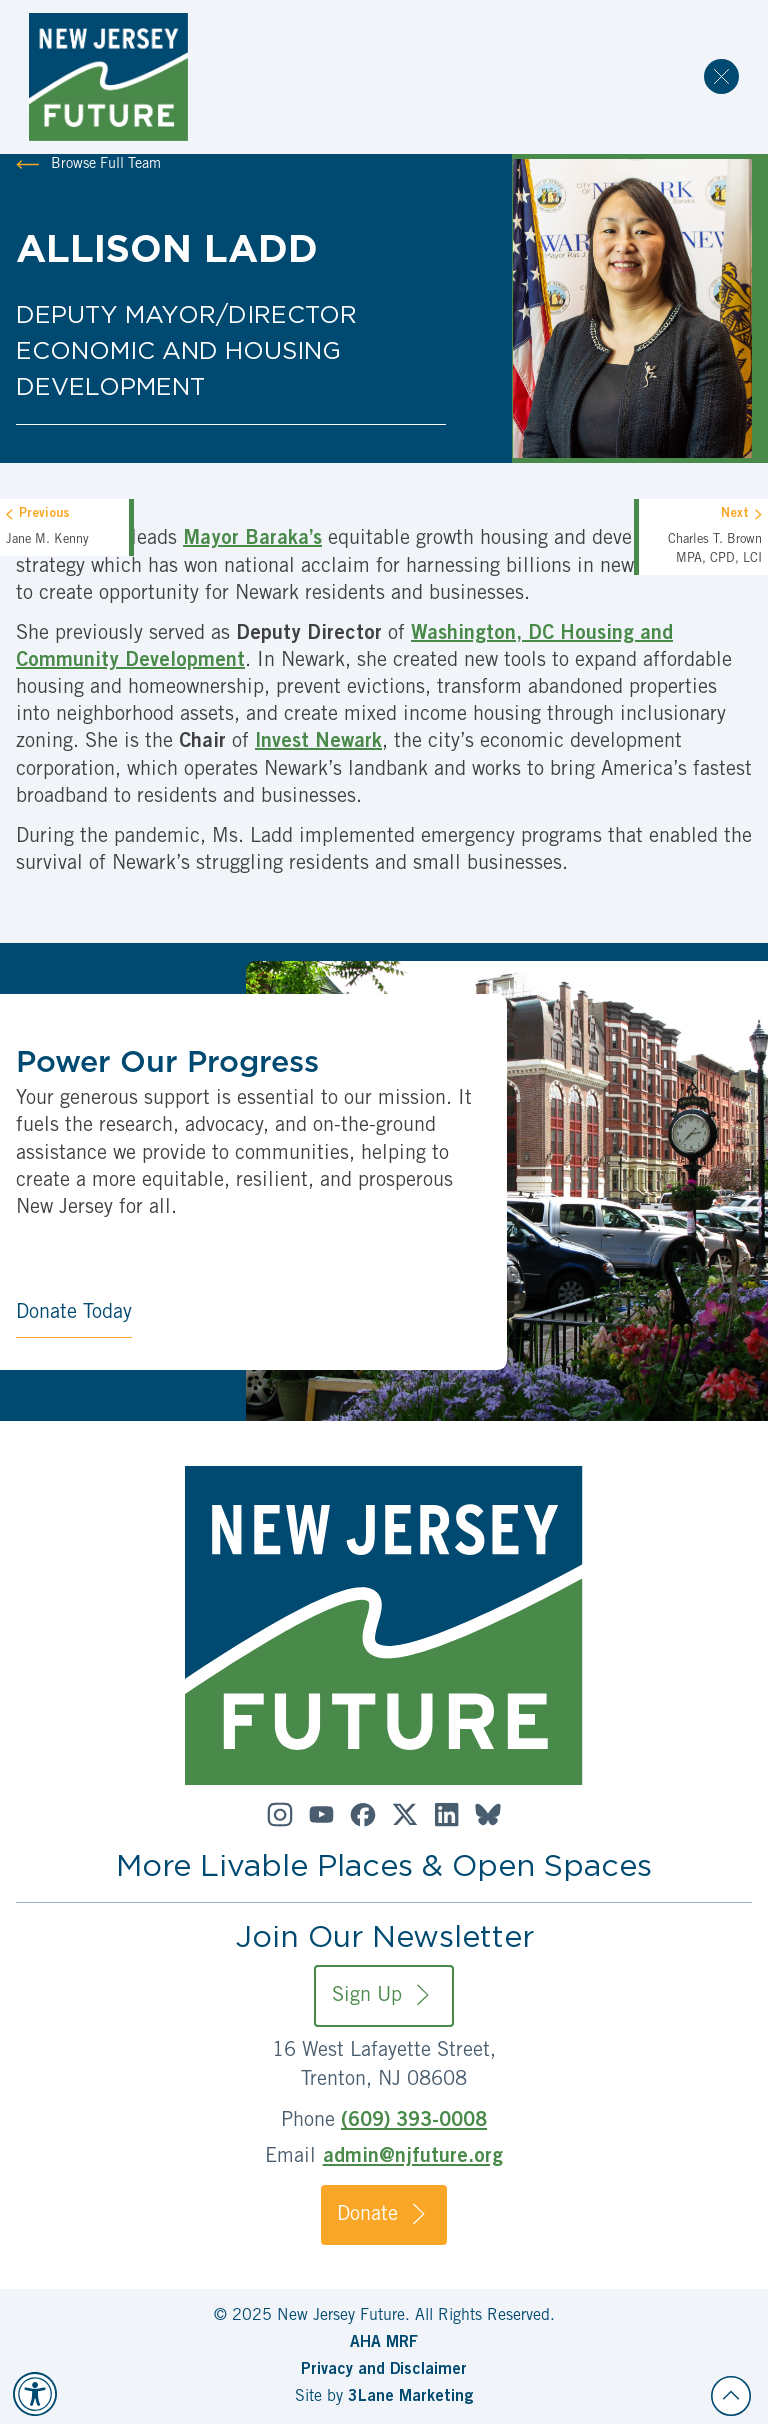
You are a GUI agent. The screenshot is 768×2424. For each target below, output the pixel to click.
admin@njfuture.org (413, 2158)
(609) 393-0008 (414, 2122)
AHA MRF (384, 2343)
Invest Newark (318, 743)
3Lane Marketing (410, 2397)
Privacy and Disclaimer (384, 2370)
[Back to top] (731, 2396)
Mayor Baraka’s (252, 540)
